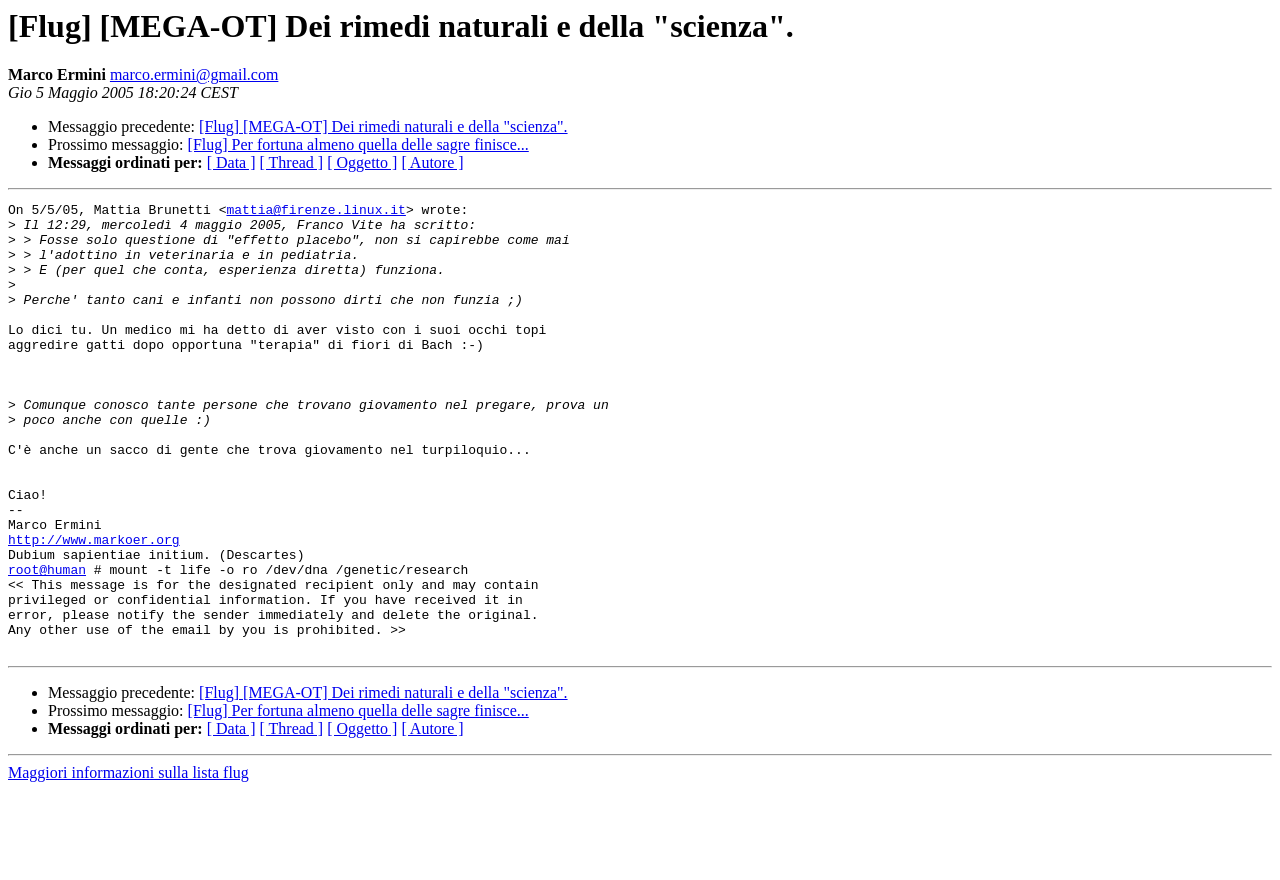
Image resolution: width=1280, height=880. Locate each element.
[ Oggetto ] (362, 162)
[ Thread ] (292, 162)
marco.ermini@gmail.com (194, 74)
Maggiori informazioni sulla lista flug (128, 862)
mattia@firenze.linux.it (315, 212)
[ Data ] (231, 162)
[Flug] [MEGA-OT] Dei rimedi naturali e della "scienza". (383, 126)
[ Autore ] (432, 162)
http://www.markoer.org (94, 608)
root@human (47, 644)
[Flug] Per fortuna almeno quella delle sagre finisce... (358, 144)
